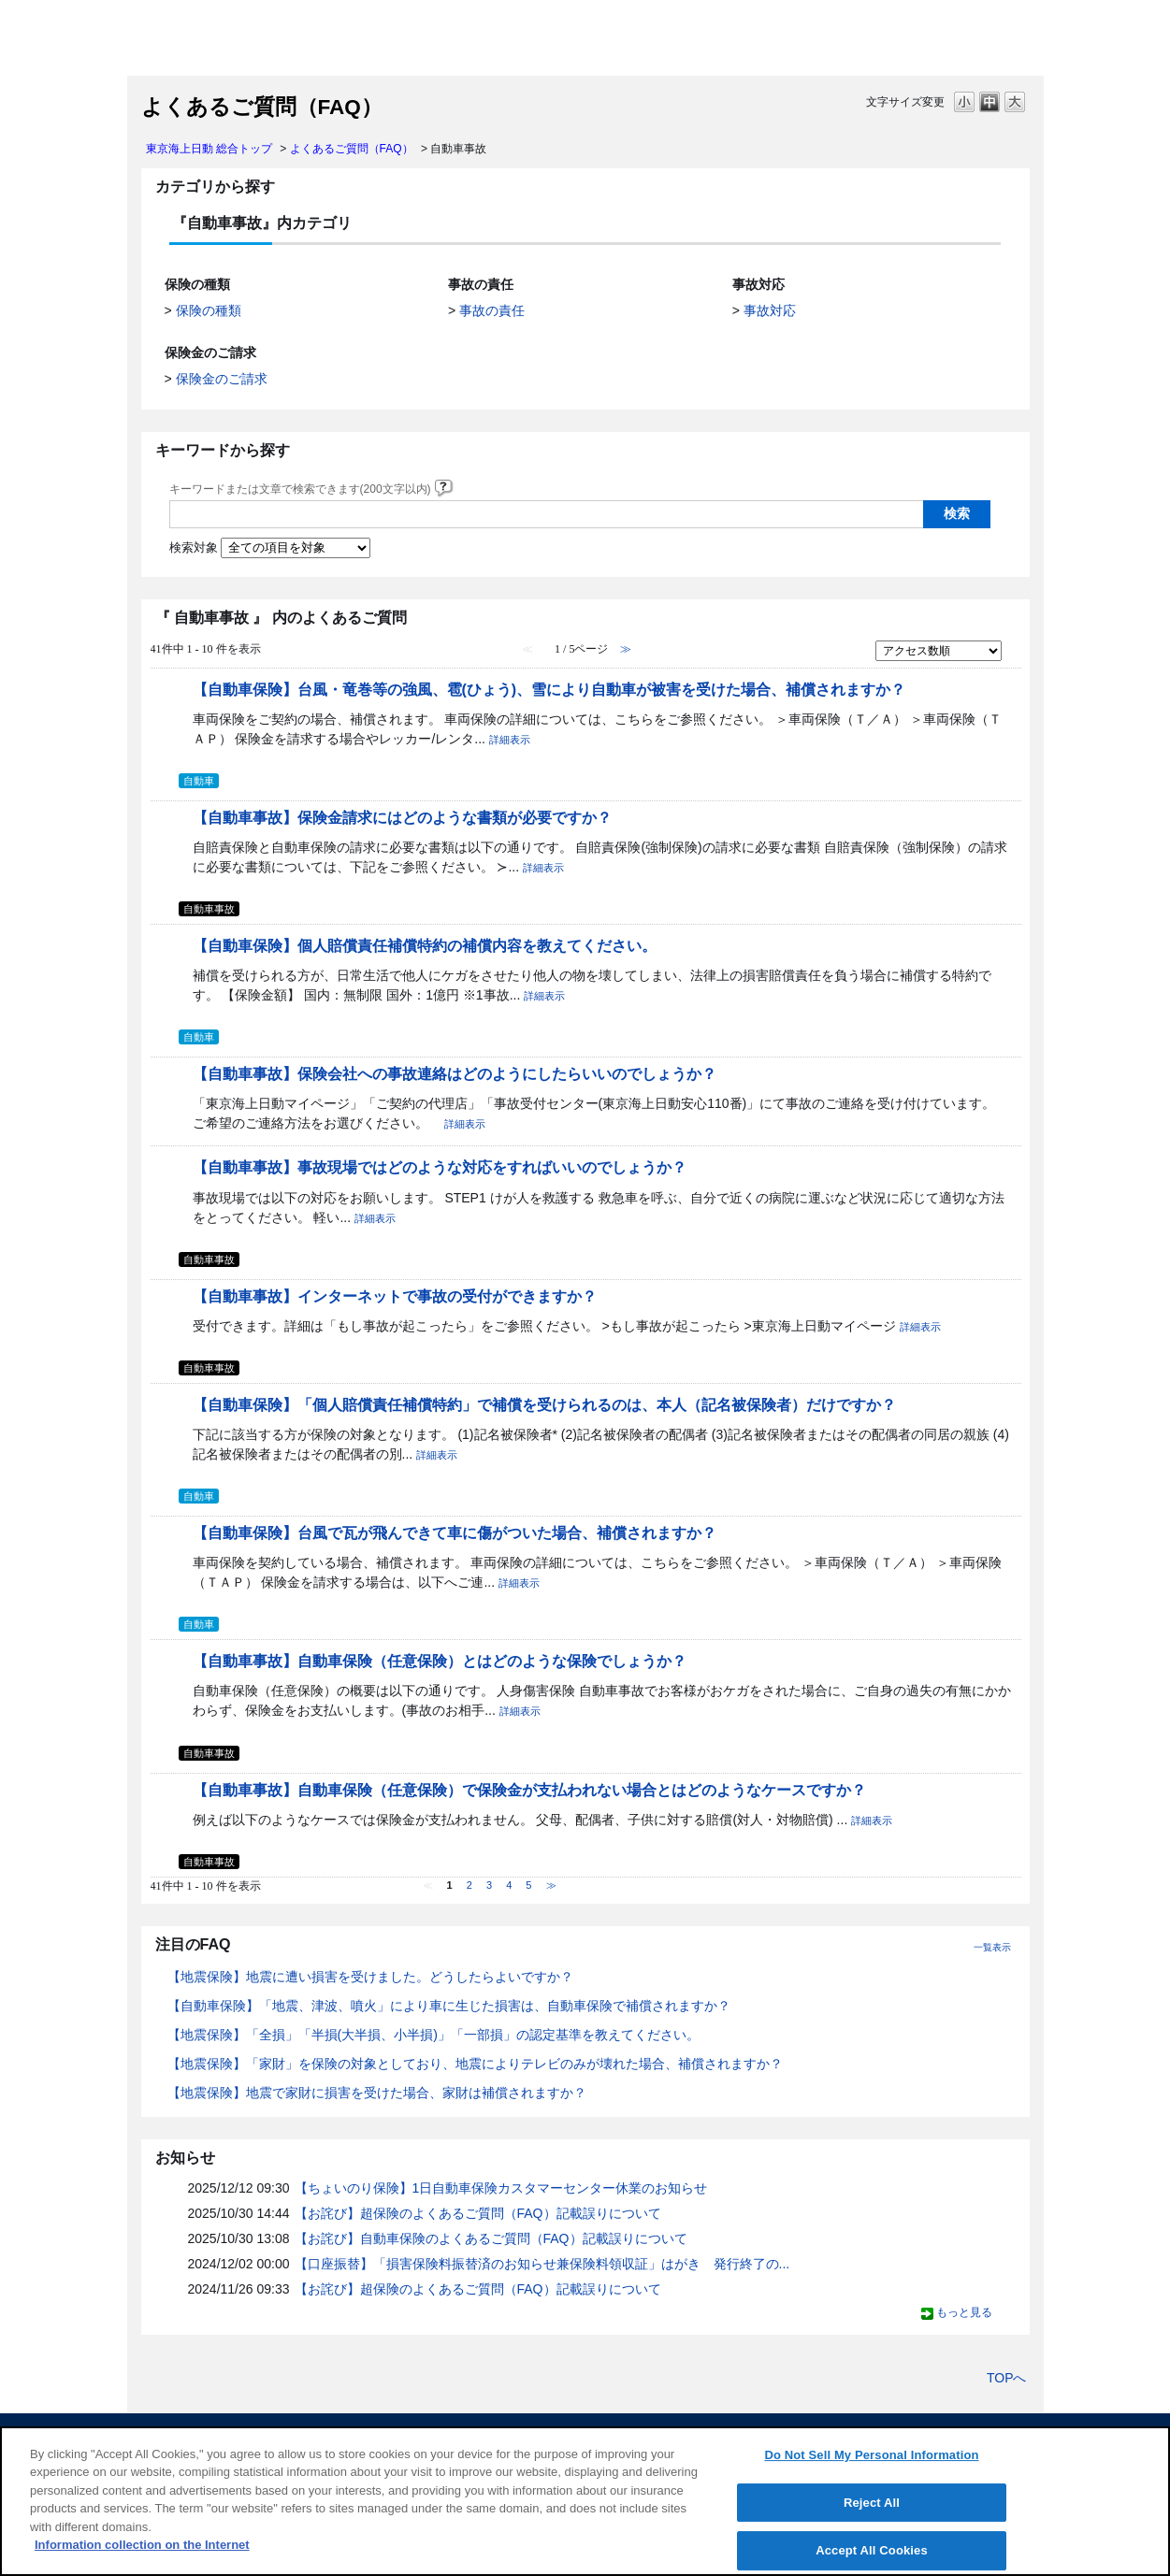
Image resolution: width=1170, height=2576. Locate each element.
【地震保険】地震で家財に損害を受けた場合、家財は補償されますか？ (376, 2092)
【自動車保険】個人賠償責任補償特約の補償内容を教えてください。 (425, 945)
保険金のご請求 (221, 378)
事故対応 (770, 310)
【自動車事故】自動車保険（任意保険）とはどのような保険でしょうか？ (439, 1660)
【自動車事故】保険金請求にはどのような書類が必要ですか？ (402, 817)
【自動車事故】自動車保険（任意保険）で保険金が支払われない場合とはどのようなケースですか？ (529, 1789)
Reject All (872, 2503)
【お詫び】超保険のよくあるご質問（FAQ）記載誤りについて (478, 2213)
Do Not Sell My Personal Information (871, 2455)
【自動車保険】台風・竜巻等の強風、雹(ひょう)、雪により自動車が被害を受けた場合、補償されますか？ (549, 689)
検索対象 (193, 547)
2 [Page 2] (469, 1885)
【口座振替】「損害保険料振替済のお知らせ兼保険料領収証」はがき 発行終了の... (542, 2263)
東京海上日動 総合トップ (209, 148)
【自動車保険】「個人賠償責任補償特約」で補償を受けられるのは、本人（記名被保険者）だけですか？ (544, 1404)
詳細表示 (509, 739)
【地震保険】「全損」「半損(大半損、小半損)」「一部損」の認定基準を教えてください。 (433, 2034)
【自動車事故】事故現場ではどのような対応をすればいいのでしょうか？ (439, 1166)
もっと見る (964, 2312)
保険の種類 (208, 310)
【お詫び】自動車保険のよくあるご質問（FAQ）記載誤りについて (491, 2238)
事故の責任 (492, 310)
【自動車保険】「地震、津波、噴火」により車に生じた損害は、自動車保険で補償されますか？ (448, 2005)
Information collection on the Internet (142, 2545)
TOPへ (1007, 2377)
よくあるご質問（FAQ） (351, 148)
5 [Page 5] (528, 1885)
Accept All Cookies (872, 2550)
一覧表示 (992, 1947)
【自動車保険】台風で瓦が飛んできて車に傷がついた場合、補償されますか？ (454, 1532)
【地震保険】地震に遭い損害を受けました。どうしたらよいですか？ (370, 1976)
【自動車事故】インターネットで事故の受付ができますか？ (395, 1296)
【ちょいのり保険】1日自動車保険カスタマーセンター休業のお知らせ (501, 2187)
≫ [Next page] (551, 1885)
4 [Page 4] (509, 1885)
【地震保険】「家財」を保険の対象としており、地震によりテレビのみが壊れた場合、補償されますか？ (475, 2063)
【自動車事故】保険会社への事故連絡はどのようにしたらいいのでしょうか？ (454, 1073)
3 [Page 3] (489, 1885)
